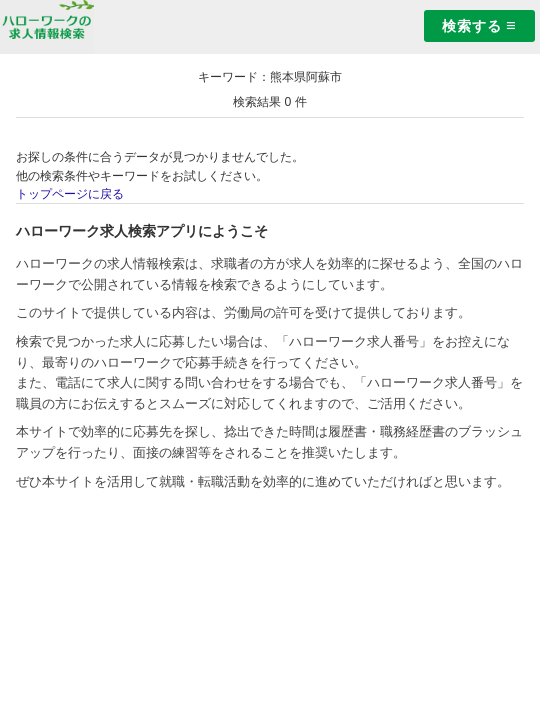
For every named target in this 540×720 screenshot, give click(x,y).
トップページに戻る (70, 194)
